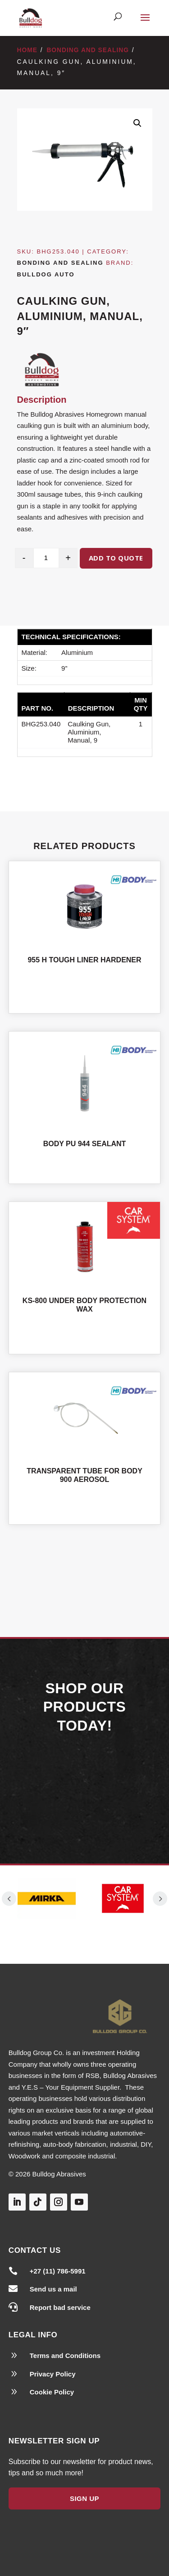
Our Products (85, 1789)
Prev (9, 1898)
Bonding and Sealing (87, 50)
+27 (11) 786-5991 (58, 2271)
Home (27, 50)
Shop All (84, 1566)
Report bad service (60, 2307)
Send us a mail (53, 2289)
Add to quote (116, 557)
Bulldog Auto (46, 274)
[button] (137, 123)
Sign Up (84, 2498)
